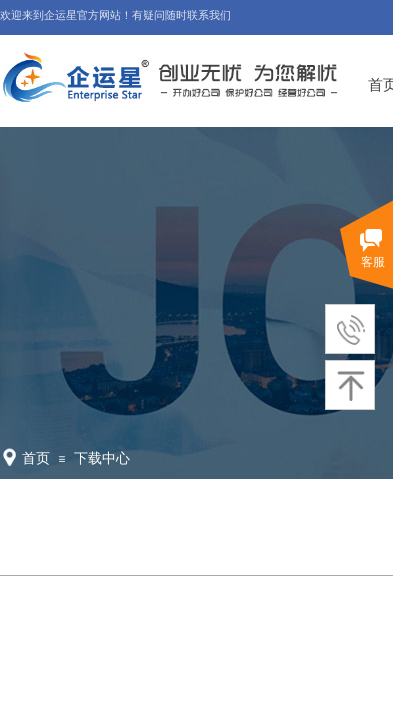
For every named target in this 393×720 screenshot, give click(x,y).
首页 (36, 458)
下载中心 (102, 458)
